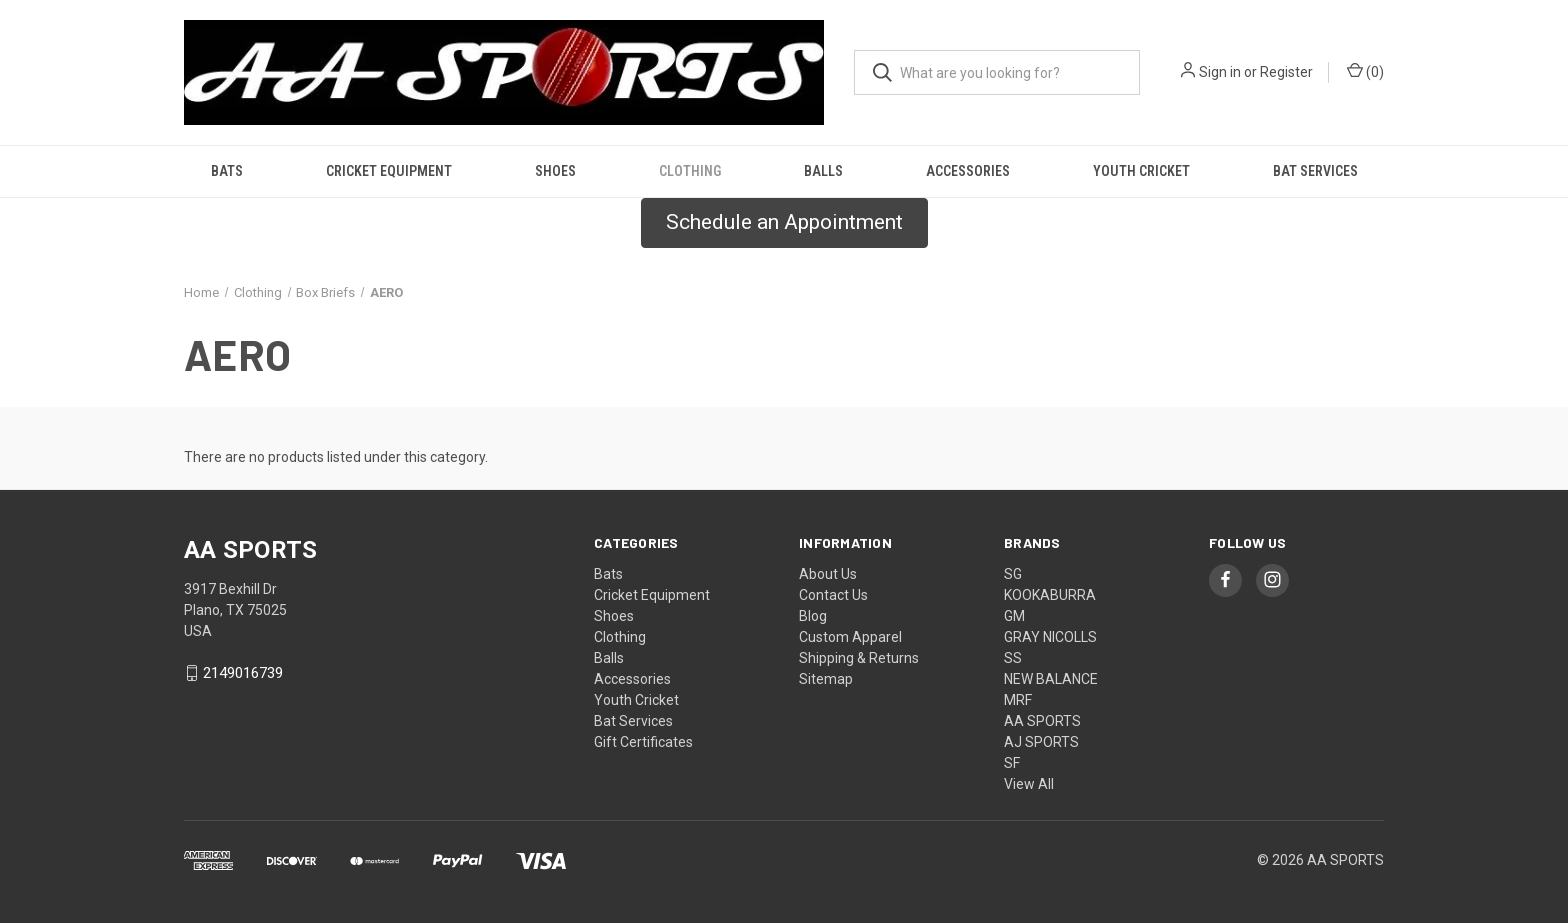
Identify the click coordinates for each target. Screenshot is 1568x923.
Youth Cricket (1141, 171)
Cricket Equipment (389, 171)
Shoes (555, 171)
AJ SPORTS (1041, 742)
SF (1012, 763)
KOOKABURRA (1050, 595)
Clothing (690, 171)
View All (1029, 784)
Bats (227, 171)
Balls (823, 171)
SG (1013, 574)
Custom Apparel (850, 637)
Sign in (1220, 72)
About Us (828, 574)
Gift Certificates (643, 742)
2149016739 (243, 673)
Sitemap (826, 679)
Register (1286, 72)
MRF (1018, 700)
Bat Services (1315, 171)
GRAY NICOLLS (1050, 637)
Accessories (968, 171)
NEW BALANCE (1051, 679)
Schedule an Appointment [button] (784, 222)
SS (1013, 658)
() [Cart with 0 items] (1365, 71)
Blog (813, 616)
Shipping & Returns (859, 658)
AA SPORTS (1042, 721)
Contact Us (833, 595)
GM (1014, 616)
